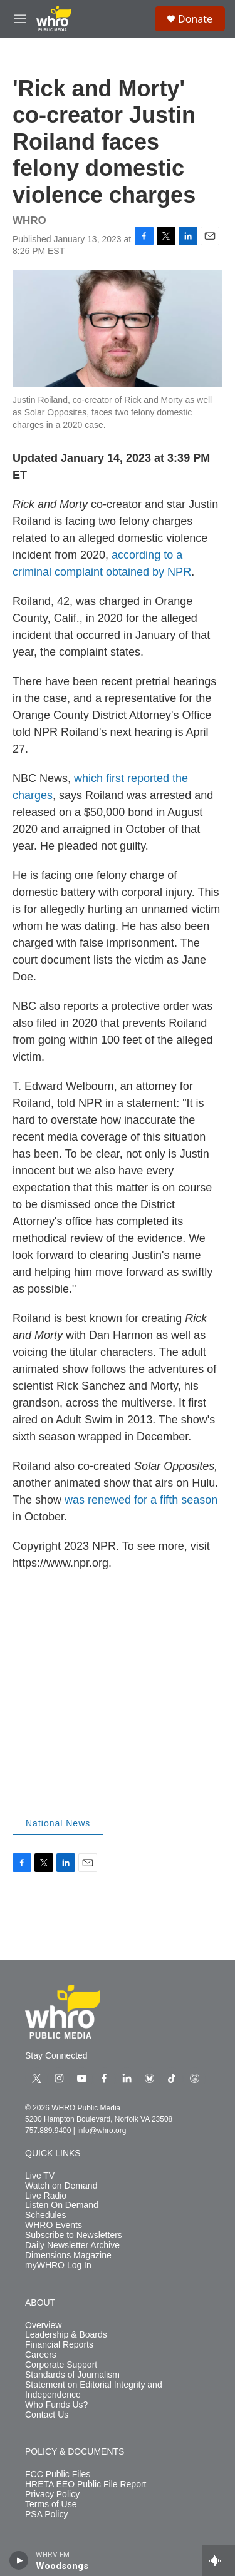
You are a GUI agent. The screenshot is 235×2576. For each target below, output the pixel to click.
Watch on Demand (61, 2186)
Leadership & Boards (66, 2334)
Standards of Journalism (72, 2375)
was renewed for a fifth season (141, 1500)
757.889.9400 (48, 2130)
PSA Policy (46, 2514)
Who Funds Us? (56, 2405)
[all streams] (218, 2560)
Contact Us (46, 2415)
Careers (40, 2355)
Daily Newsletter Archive (72, 2245)
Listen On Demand (61, 2205)
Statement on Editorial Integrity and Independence (93, 2390)
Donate (195, 18)
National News (58, 1823)
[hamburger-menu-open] (20, 18)
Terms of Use (50, 2504)
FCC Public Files (57, 2474)
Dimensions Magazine (68, 2255)
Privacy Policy (52, 2494)
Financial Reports (59, 2344)
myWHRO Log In (58, 2265)
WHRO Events (53, 2225)
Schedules (45, 2215)
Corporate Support (61, 2365)
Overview (43, 2325)
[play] (19, 2560)
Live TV (40, 2176)
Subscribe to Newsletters (73, 2235)
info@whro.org (101, 2130)
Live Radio (45, 2196)
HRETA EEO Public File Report (85, 2484)
